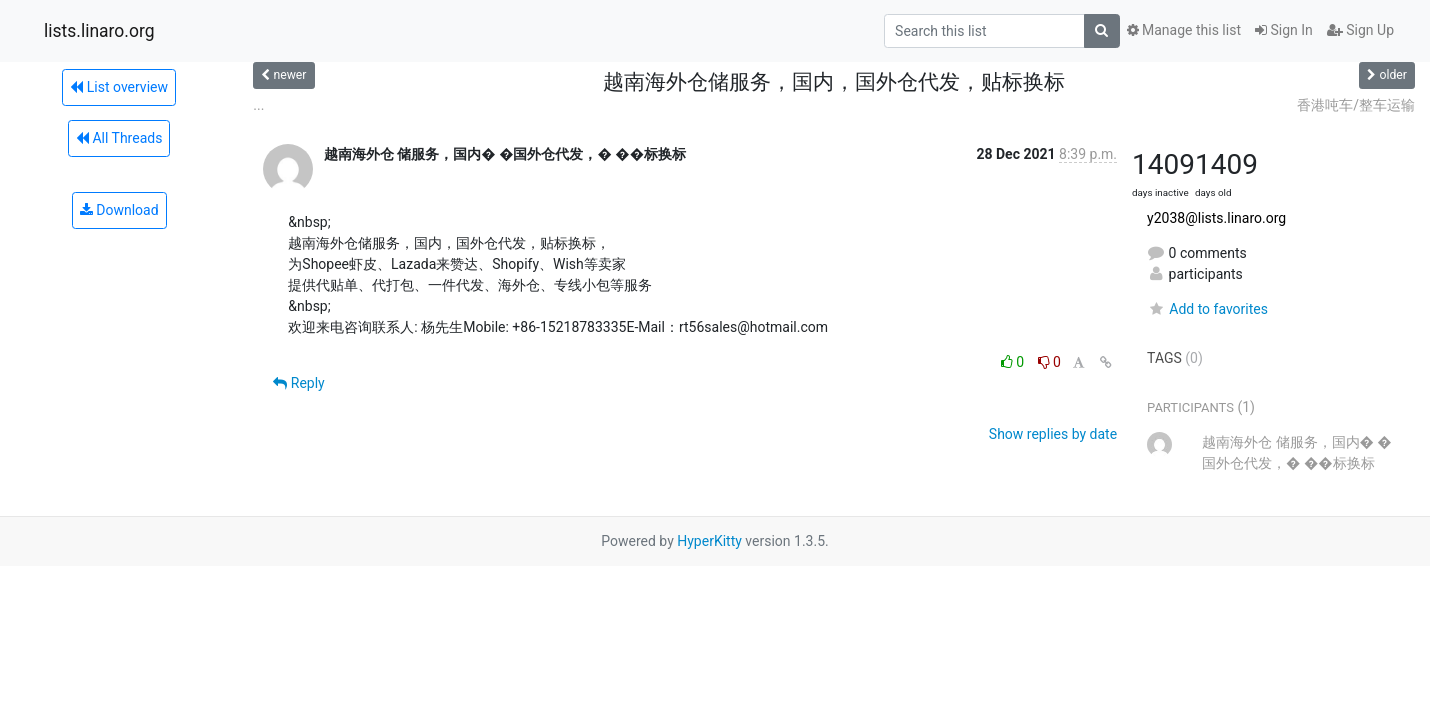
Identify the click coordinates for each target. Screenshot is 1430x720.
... (258, 105)
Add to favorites (1207, 309)
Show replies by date (1053, 434)
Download (119, 210)
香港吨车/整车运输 (1356, 105)
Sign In (1284, 30)
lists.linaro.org (99, 31)
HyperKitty (709, 541)
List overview (119, 87)
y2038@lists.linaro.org (1216, 218)
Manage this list (1184, 30)
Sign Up (1360, 30)
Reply (298, 383)
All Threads (119, 138)
